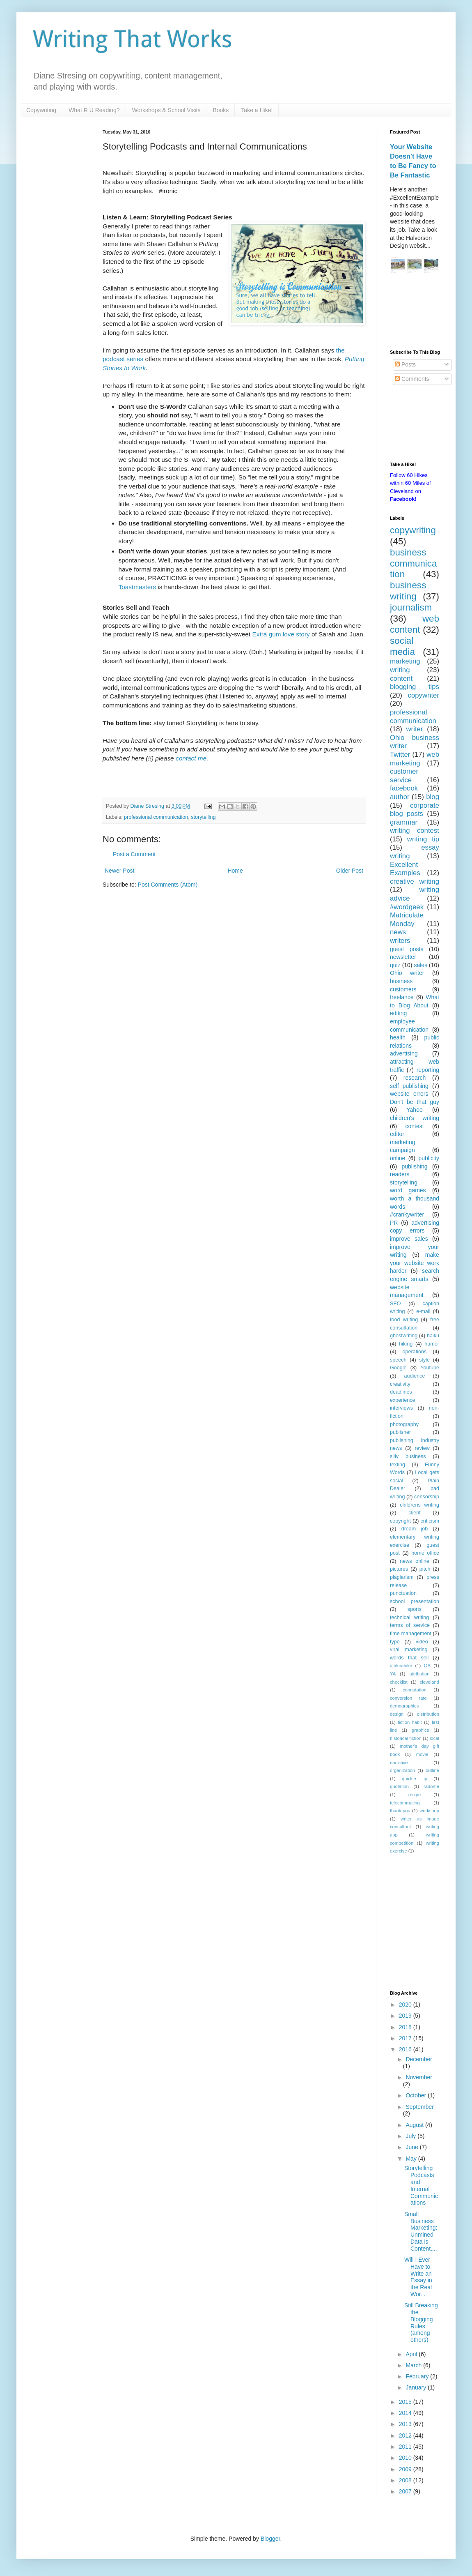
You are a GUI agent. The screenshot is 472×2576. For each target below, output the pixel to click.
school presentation (414, 1601)
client (414, 1513)
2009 (406, 2469)
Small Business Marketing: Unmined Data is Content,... (420, 2231)
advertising (404, 1053)
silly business (408, 1456)
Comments (412, 379)
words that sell (409, 1658)
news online (414, 1561)
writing (400, 670)
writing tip (423, 839)
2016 (406, 2049)
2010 (406, 2457)
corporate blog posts (414, 810)
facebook (404, 788)
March (414, 2365)
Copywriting (41, 110)
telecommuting (405, 1802)
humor (431, 1344)
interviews (401, 1408)
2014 (406, 2413)
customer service (404, 775)
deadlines (401, 1392)
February (418, 2376)
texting (397, 1465)
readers (399, 1174)
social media (402, 646)
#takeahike (401, 1665)
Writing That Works (132, 39)
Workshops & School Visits (166, 110)
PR (394, 1222)
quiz (395, 965)
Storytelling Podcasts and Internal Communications (421, 2185)
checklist (399, 1682)
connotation (414, 1689)
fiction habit (410, 1722)
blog (432, 797)
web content (414, 624)
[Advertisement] (414, 312)
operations (415, 1352)
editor (397, 1134)
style (424, 1360)
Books (221, 110)
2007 (406, 2491)
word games (408, 1190)
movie (422, 1754)
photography (404, 1424)
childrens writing (419, 1505)
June (412, 2147)
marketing (405, 661)
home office (425, 1553)
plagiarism (401, 1577)
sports (415, 1609)
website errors (409, 1093)
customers (403, 989)
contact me (191, 758)
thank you (400, 1810)
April (412, 2354)
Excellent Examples (405, 869)
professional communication (156, 817)
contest (414, 1126)
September (419, 2107)
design (396, 1714)
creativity (400, 1384)
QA (427, 1665)
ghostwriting (403, 1336)
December (419, 2059)
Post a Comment (134, 854)
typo (395, 1642)
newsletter (403, 957)
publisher (400, 1432)
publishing (414, 1166)
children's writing (414, 1118)
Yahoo (414, 1109)
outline (432, 1770)
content (401, 678)
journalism (411, 607)
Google (398, 1368)
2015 (406, 2402)
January (417, 2387)
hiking (405, 1344)
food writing (404, 1320)
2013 (406, 2424)
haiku (433, 1336)
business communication (413, 563)
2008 (406, 2480)
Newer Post (119, 870)
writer (414, 729)
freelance (402, 997)
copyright (400, 1521)
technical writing (409, 1617)
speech (398, 1360)
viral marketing (409, 1649)
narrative (399, 1762)
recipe (414, 1794)
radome (431, 1786)
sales (420, 965)
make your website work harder (414, 1262)
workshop (429, 1810)
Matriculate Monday (407, 919)
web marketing (414, 759)
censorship (426, 1497)
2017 (406, 2038)
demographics (404, 1705)
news (398, 932)
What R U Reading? (94, 110)
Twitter (400, 754)
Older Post (349, 870)
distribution (428, 1714)
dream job (414, 1529)
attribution (419, 1673)
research (414, 1077)
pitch (425, 1569)
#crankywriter (407, 1214)
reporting (428, 1070)
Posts (405, 364)
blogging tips (414, 687)
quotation (399, 1786)
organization (402, 1770)
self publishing (409, 1086)
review (422, 1448)
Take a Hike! (257, 110)
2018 (406, 2027)
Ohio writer (407, 973)
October (417, 2095)
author (400, 797)
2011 (406, 2446)
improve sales (409, 1238)
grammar (403, 822)
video (422, 1642)
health (398, 1037)
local (434, 1738)
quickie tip (414, 1778)
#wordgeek (407, 907)
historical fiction (406, 1738)
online (397, 1158)
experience (402, 1400)
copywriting (413, 530)
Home (235, 870)
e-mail (423, 1311)
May (412, 2158)
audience (414, 1376)
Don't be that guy (414, 1102)
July (411, 2136)
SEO (395, 1303)
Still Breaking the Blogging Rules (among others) (421, 2322)
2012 (406, 2435)
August (415, 2125)
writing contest (414, 830)
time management (410, 1633)
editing (398, 1013)
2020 (406, 2004)
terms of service (410, 1625)
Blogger (270, 2538)
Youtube (429, 1368)
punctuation (403, 1593)
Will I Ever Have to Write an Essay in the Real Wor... (418, 2276)
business (401, 981)
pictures (399, 1569)
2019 (406, 2015)
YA (393, 1673)
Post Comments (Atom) (167, 884)
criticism (430, 1521)
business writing (408, 590)
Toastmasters (137, 586)
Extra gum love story (280, 634)
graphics (420, 1730)
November (419, 2077)
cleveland (429, 1682)
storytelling (203, 817)
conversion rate (408, 1698)
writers (400, 941)
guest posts (406, 949)
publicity (428, 1158)
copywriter (423, 695)
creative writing (414, 881)
